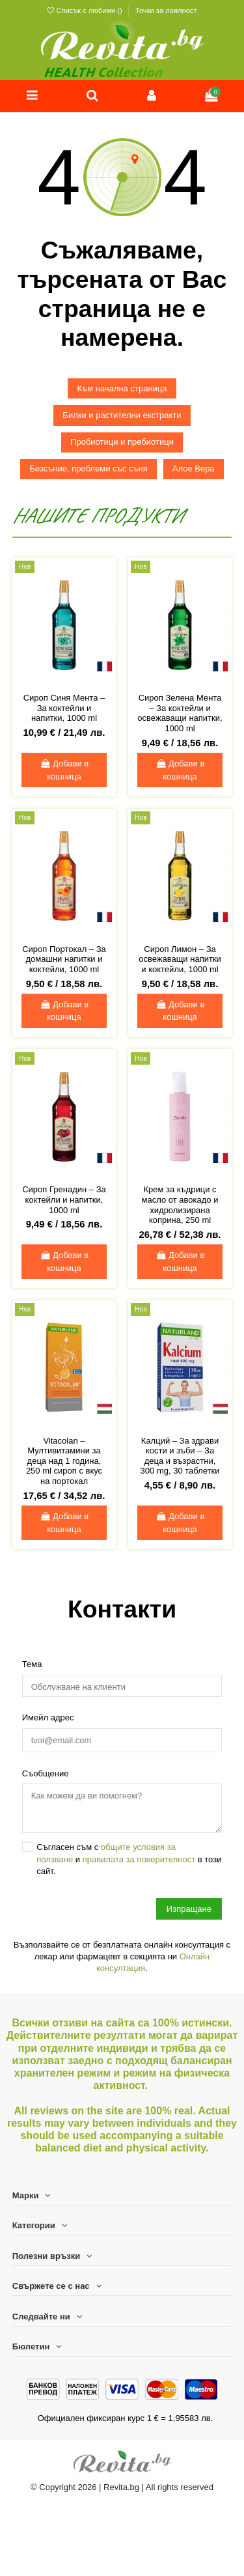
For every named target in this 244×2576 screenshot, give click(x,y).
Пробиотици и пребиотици (122, 442)
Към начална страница (122, 388)
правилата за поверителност (139, 1859)
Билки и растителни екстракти (121, 415)
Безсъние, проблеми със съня (88, 468)
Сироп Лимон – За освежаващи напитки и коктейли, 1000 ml (180, 959)
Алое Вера (193, 468)
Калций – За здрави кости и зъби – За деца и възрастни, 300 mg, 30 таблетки (180, 1456)
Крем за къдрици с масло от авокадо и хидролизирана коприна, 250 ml (180, 1204)
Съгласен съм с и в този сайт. (128, 1858)
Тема (32, 1664)
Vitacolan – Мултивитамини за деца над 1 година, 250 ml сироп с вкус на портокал (64, 1461)
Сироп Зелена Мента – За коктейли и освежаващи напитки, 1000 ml (179, 713)
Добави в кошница (64, 770)
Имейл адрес (48, 1717)
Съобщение (45, 1773)
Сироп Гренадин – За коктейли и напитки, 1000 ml (64, 1199)
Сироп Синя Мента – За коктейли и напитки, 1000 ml (64, 708)
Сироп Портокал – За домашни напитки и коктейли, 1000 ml (64, 959)
